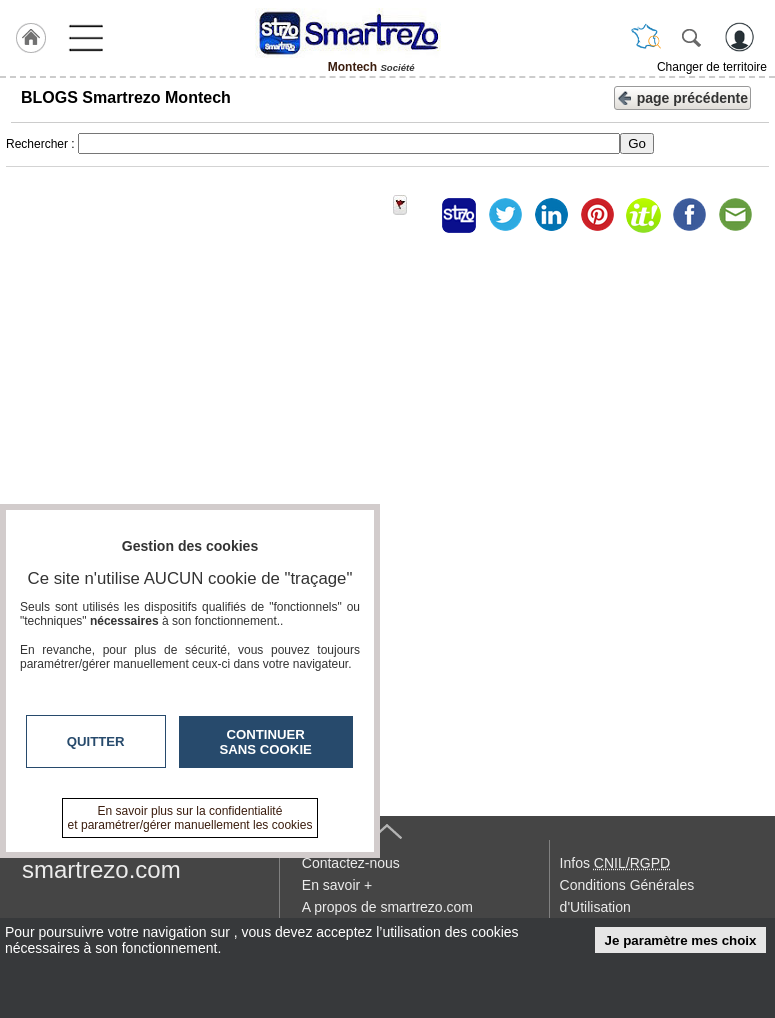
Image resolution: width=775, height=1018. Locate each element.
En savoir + (337, 885)
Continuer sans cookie (266, 742)
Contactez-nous (351, 863)
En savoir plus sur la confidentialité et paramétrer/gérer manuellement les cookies (190, 818)
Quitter (96, 741)
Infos (615, 863)
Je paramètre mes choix (681, 940)
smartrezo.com (101, 869)
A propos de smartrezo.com (387, 907)
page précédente (682, 96)
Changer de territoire (712, 67)
